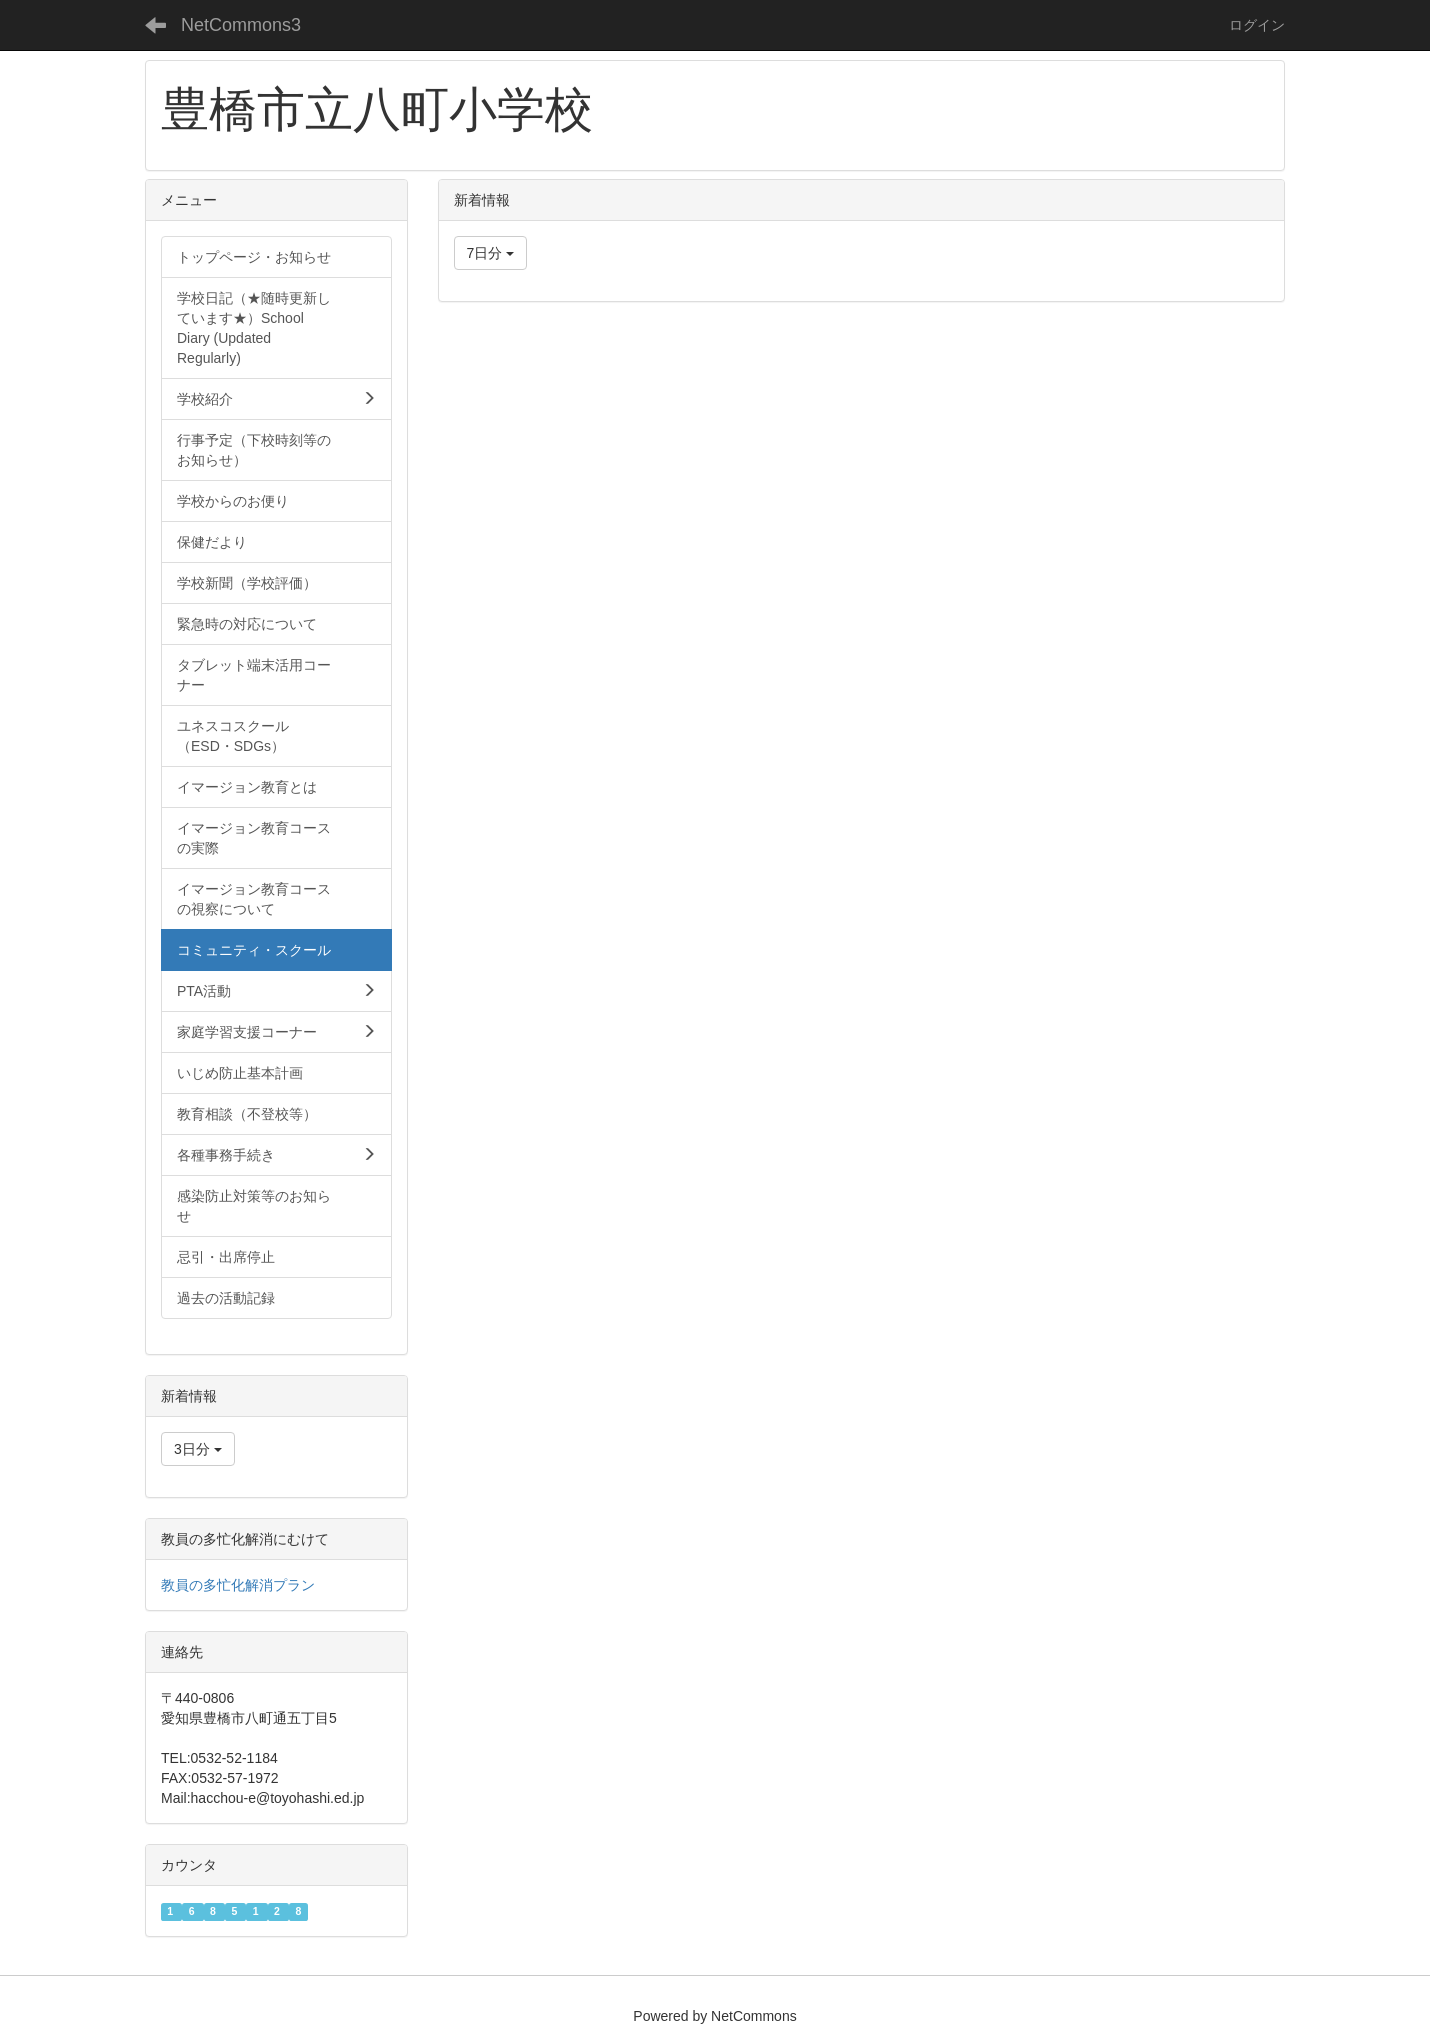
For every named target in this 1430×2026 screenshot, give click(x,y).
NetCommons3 (241, 25)
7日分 (491, 253)
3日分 (198, 1449)
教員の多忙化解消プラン (238, 1585)
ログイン (1257, 25)
